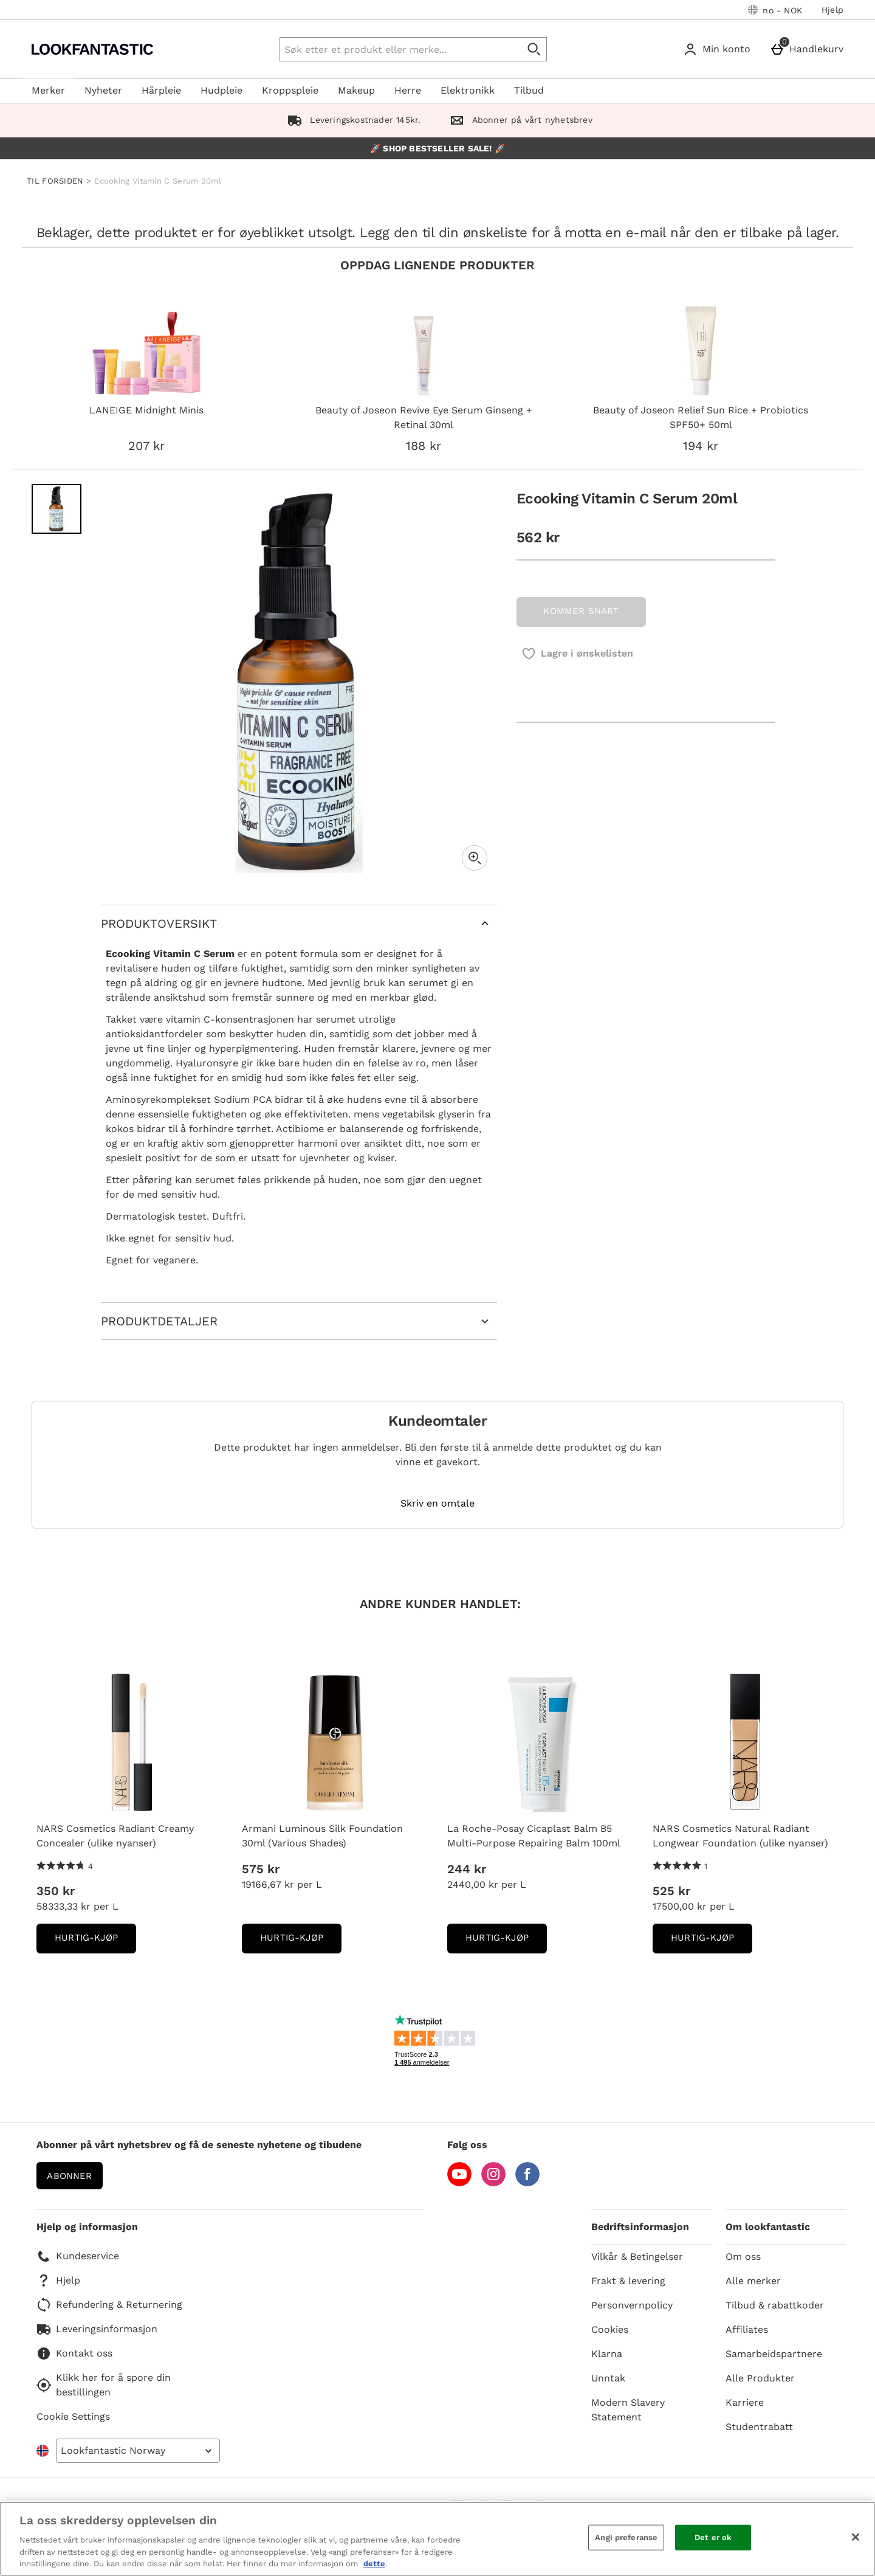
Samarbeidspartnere (774, 2354)
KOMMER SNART (581, 611)
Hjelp (832, 10)
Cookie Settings (73, 2416)
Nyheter (103, 90)
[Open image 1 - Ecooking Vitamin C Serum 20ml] (56, 509)
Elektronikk (468, 90)
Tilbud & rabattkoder (775, 2305)
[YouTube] (459, 2183)
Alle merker (753, 2281)
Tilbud (529, 90)
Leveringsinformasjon (96, 2329)
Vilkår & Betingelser (637, 2256)
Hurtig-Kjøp (95, 1941)
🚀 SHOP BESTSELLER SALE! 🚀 (437, 148)
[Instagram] (493, 2183)
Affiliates (747, 2329)
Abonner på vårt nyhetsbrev (518, 120)
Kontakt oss (74, 2353)
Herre (407, 90)
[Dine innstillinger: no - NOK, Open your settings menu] (775, 9)
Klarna (606, 2354)
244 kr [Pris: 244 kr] (466, 1869)
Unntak (608, 2378)
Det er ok (713, 2537)
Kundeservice (77, 2256)
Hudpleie (221, 90)
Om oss (743, 2256)
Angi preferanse (626, 2537)
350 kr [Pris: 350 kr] (55, 1891)
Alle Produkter (760, 2378)
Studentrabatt (759, 2427)
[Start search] (535, 49)
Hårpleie (161, 90)
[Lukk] (855, 2537)
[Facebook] (527, 2183)
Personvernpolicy (632, 2305)
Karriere (745, 2402)
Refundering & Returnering (109, 2305)
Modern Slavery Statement (628, 2410)
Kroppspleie (290, 90)
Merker (48, 90)
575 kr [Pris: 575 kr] (261, 1869)
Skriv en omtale (437, 1503)
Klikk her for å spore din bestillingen (103, 2385)
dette (374, 2563)
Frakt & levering (628, 2281)
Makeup (356, 90)
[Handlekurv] (809, 49)
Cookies (609, 2329)
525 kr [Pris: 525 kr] (671, 1891)
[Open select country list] (138, 2451)
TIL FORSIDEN (55, 180)
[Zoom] (474, 858)
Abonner (69, 2175)
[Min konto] (719, 49)
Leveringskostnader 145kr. (351, 120)
